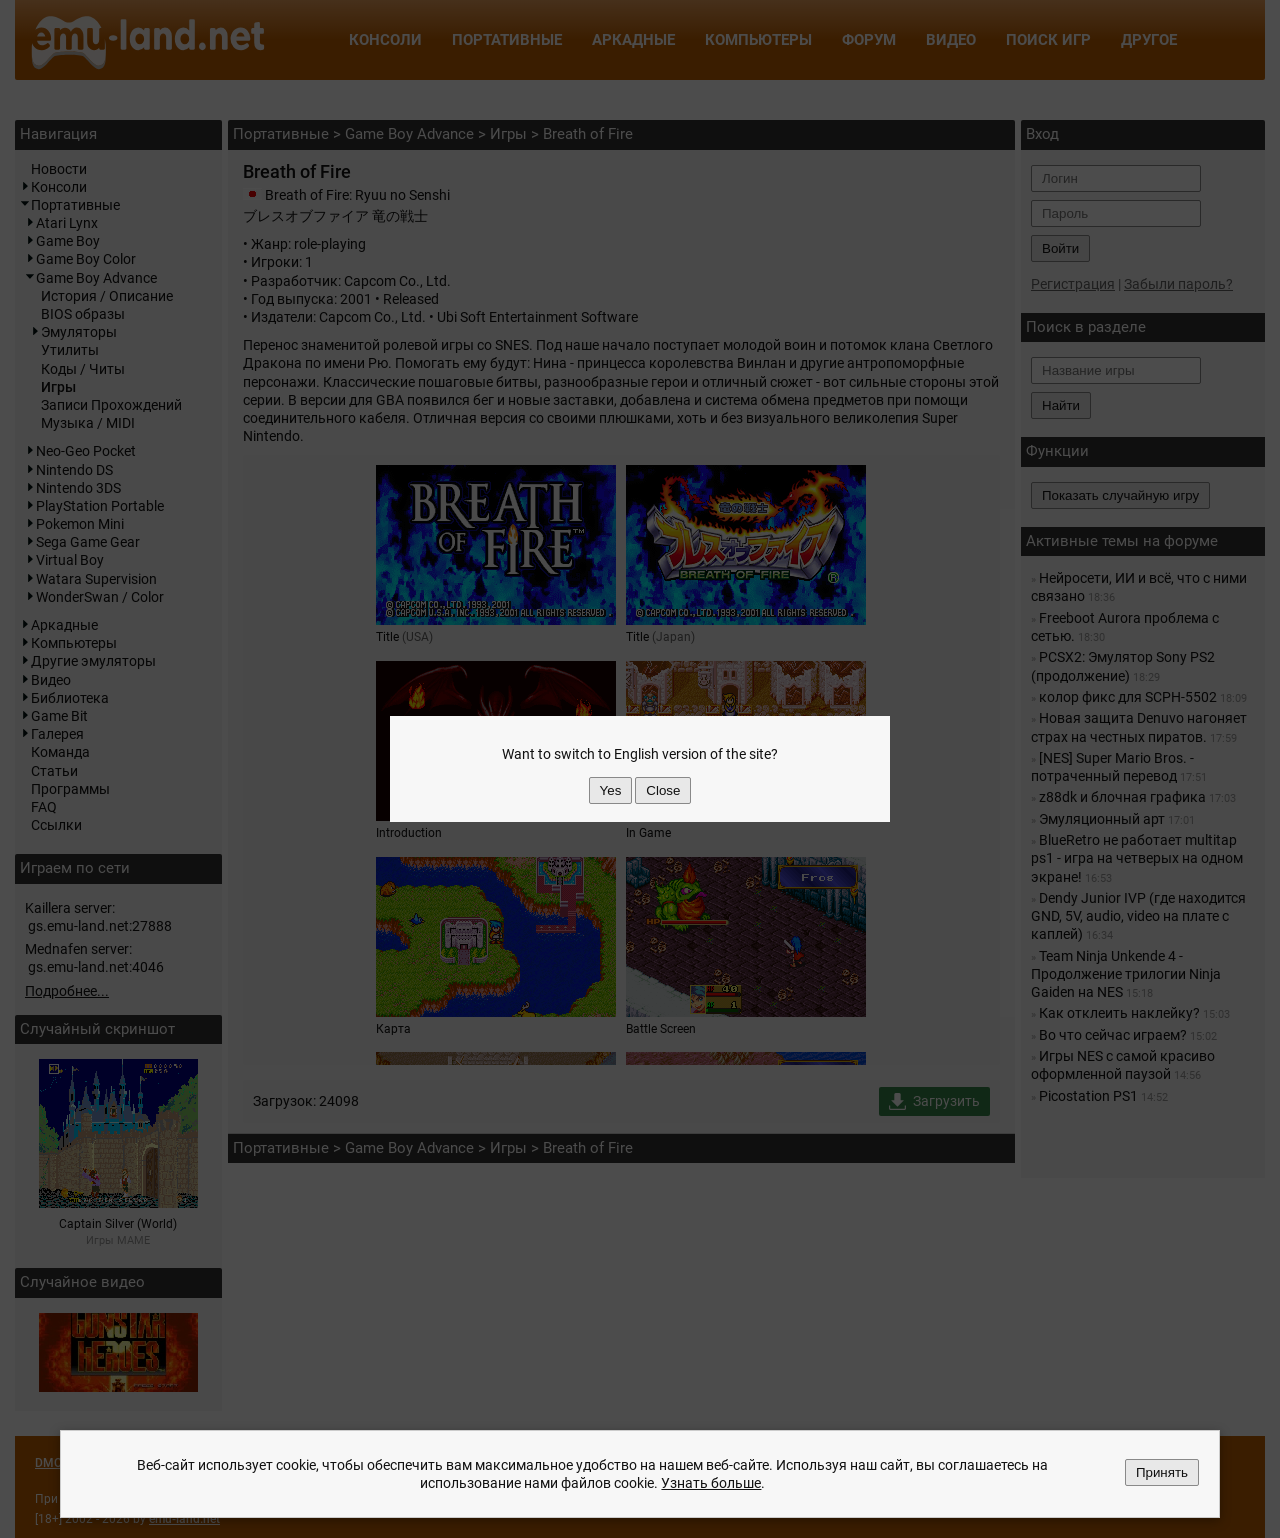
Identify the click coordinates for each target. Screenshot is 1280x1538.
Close (663, 790)
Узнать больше (711, 1483)
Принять (1162, 1472)
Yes (611, 790)
